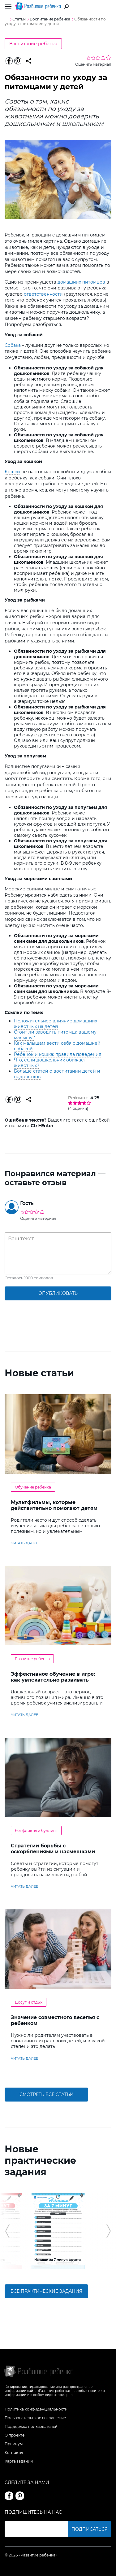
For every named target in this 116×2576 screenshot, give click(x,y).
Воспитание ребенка (33, 43)
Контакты (14, 2452)
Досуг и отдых (28, 2002)
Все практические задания (46, 2291)
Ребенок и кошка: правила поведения (57, 1054)
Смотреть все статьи (46, 2094)
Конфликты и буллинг (36, 1830)
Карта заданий (19, 2461)
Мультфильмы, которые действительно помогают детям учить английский (54, 1508)
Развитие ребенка (32, 1658)
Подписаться (89, 2529)
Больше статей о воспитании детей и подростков (57, 1073)
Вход (107, 6)
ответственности (43, 294)
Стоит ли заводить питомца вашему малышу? (55, 1034)
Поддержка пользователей (31, 2426)
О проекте (14, 2435)
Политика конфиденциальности (36, 2409)
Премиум (14, 2443)
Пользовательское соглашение (35, 2417)
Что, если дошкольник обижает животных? (50, 1062)
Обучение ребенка (33, 1487)
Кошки (12, 471)
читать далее (24, 1543)
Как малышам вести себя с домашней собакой (57, 1046)
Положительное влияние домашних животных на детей (55, 1023)
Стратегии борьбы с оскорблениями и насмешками (53, 1849)
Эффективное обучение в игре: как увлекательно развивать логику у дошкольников (53, 1680)
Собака (13, 345)
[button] (7, 2231)
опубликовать (58, 1293)
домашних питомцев (81, 282)
